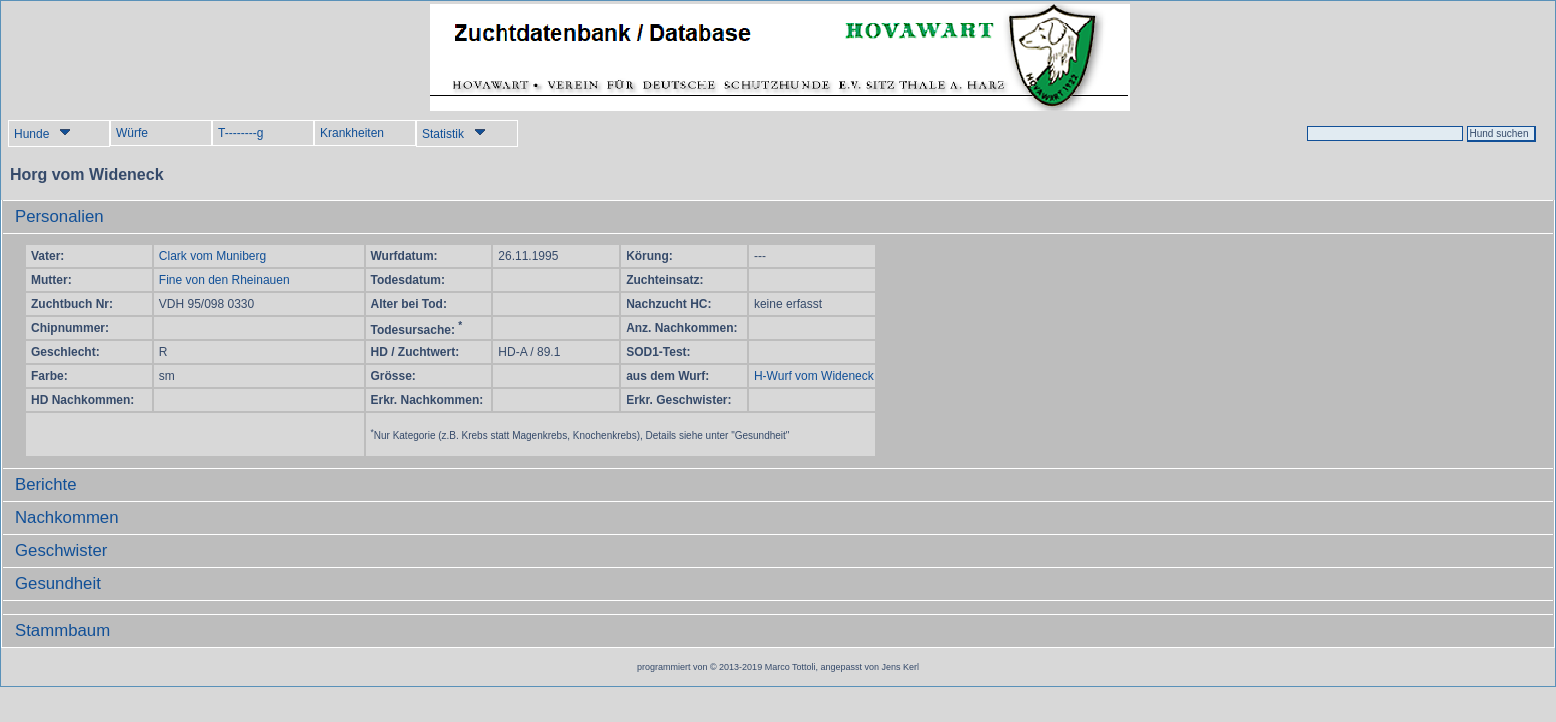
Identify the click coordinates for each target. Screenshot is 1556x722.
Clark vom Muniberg (212, 256)
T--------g (240, 133)
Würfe (132, 133)
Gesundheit (58, 583)
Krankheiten (352, 133)
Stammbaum (62, 630)
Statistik (454, 133)
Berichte (46, 484)
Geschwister (61, 550)
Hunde (42, 133)
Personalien (59, 216)
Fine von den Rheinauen (224, 280)
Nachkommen (67, 517)
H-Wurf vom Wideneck (814, 376)
